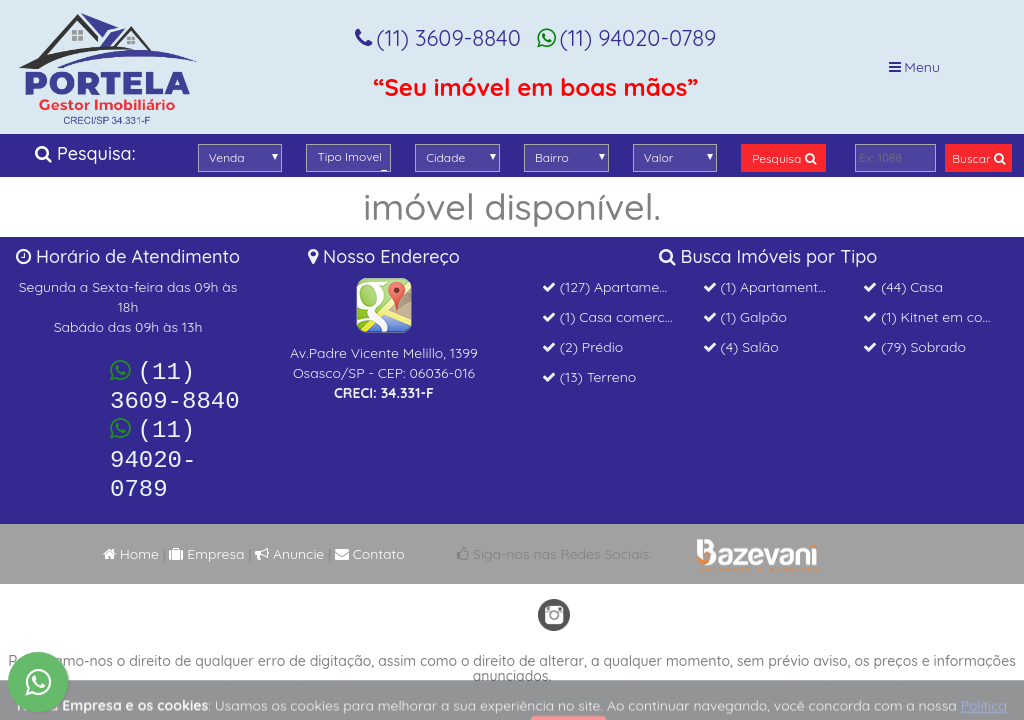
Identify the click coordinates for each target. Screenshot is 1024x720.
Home (131, 539)
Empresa (206, 539)
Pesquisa (783, 158)
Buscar (978, 158)
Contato (370, 539)
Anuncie (289, 539)
